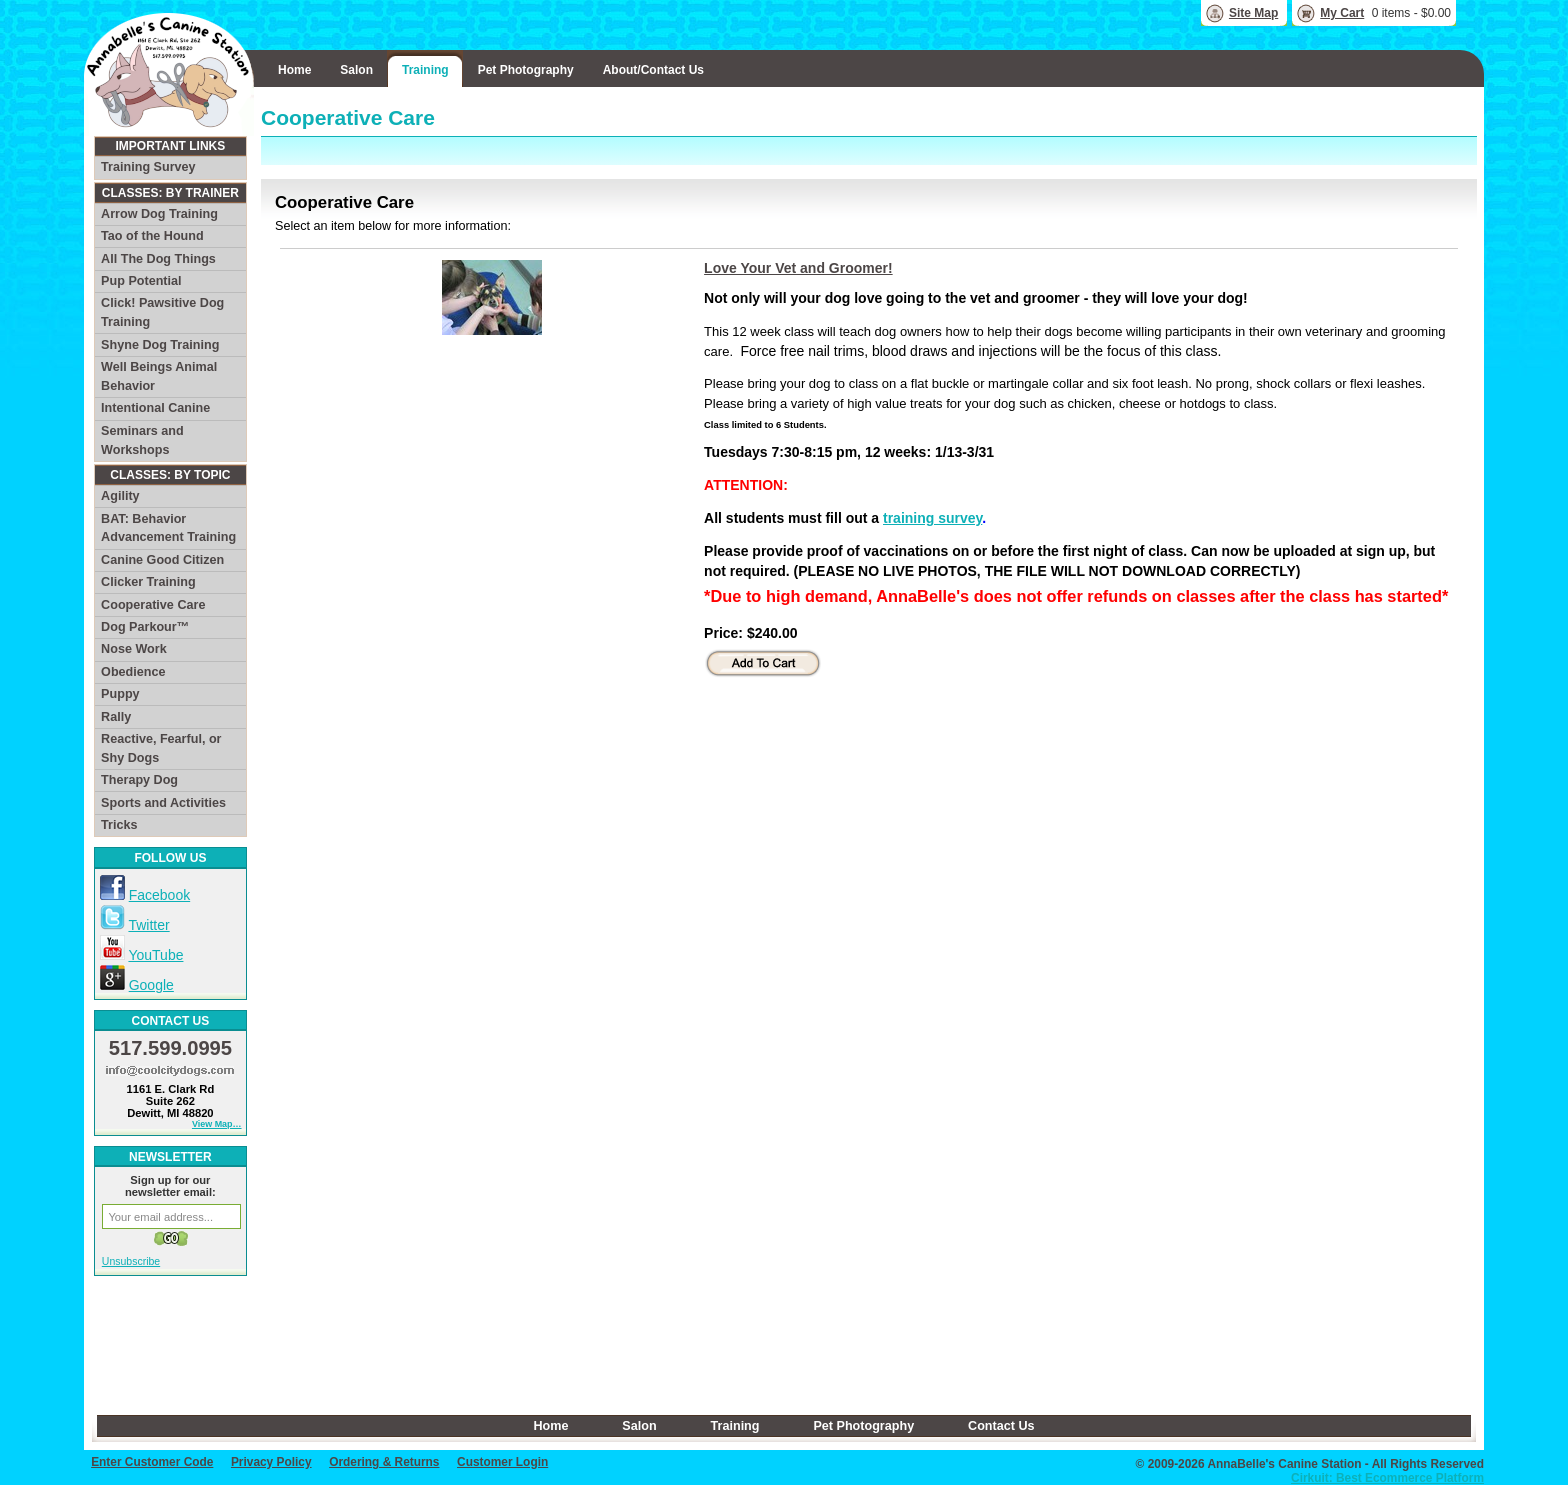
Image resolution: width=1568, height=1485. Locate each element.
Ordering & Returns (384, 1462)
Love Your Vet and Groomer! (798, 268)
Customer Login (502, 1462)
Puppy (120, 694)
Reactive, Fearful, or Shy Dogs (161, 748)
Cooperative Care (153, 605)
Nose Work (134, 649)
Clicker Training (148, 582)
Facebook (159, 895)
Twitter (148, 925)
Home (294, 70)
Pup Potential (141, 281)
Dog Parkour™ (145, 627)
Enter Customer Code (152, 1462)
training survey (932, 518)
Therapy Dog (139, 780)
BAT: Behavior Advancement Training (168, 528)
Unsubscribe (131, 1261)
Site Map (1253, 13)
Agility (120, 496)
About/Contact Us (653, 70)
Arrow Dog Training (159, 214)
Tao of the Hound (152, 236)
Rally (116, 717)
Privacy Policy (271, 1462)
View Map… (217, 1124)
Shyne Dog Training (160, 345)
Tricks (119, 825)
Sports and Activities (163, 803)
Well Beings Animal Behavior (159, 376)
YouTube (155, 955)
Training (425, 70)
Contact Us (1001, 1426)
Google (151, 985)
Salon (356, 70)
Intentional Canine (155, 408)
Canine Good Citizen (162, 560)
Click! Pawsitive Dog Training (162, 312)
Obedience (133, 672)
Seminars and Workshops (142, 440)
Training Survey (148, 167)
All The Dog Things (158, 259)
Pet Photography (526, 70)
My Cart (1342, 13)
